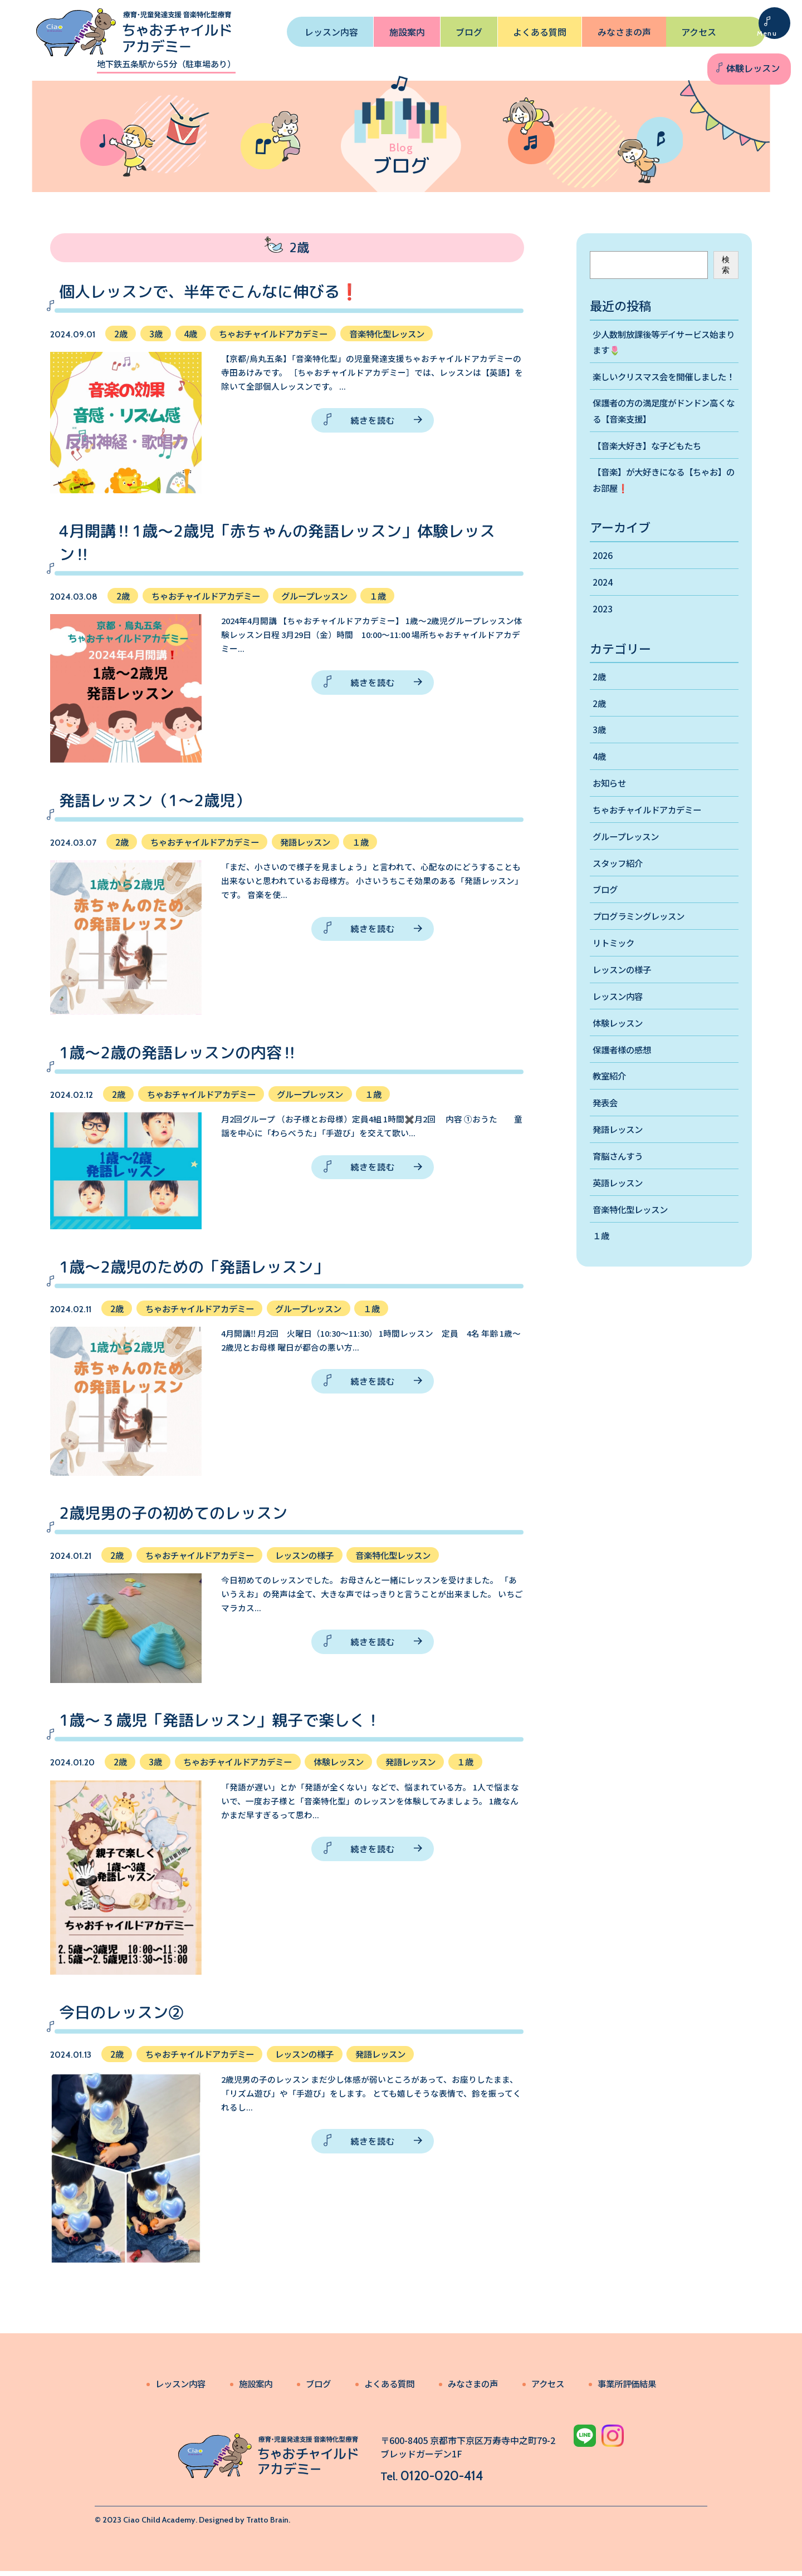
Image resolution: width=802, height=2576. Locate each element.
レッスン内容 (331, 31)
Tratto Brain (267, 2525)
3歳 (600, 752)
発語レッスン (619, 1162)
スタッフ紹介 (619, 889)
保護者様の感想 (624, 1080)
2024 (603, 603)
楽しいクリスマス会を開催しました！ (659, 385)
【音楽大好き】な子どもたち (650, 463)
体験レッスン (752, 68)
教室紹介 (610, 1107)
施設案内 (407, 31)
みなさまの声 (624, 31)
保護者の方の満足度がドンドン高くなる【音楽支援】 (664, 428)
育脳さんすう (619, 1189)
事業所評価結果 (635, 2388)
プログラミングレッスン (642, 943)
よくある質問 (539, 31)
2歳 (600, 698)
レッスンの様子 (624, 998)
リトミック (615, 971)
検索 (726, 264)
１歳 (601, 1271)
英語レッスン (619, 1216)
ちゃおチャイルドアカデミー (650, 834)
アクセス (698, 31)
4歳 (600, 780)
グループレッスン (628, 862)
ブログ (469, 31)
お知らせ (610, 807)
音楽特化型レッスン (633, 1243)
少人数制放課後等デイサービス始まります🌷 (664, 342)
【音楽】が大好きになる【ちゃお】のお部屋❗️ (664, 499)
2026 (603, 575)
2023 (603, 630)
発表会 (606, 1134)
